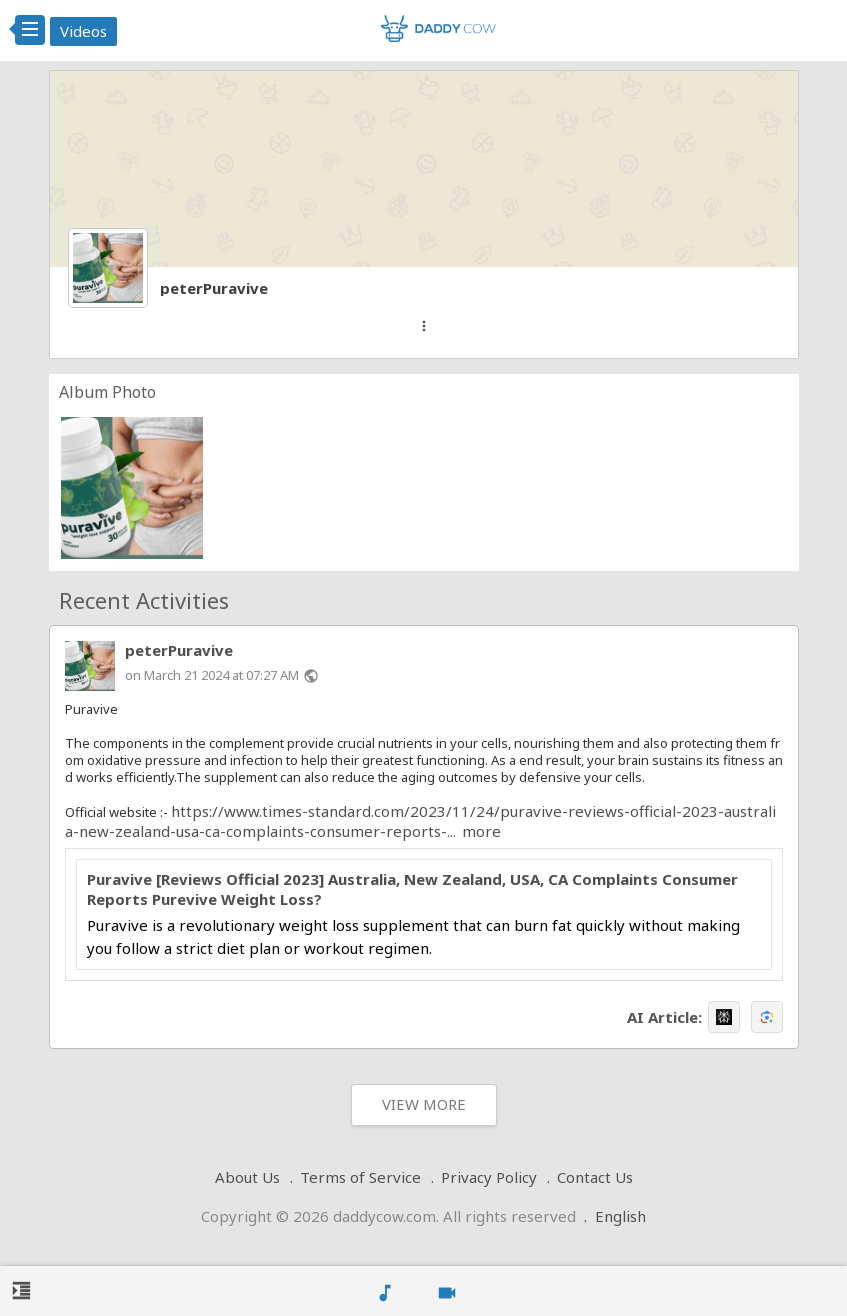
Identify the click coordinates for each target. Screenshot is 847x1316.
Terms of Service (360, 1177)
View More (424, 1104)
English (620, 1216)
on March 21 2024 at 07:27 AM (212, 675)
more (481, 831)
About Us (247, 1177)
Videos (83, 31)
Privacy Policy (489, 1177)
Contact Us (595, 1177)
